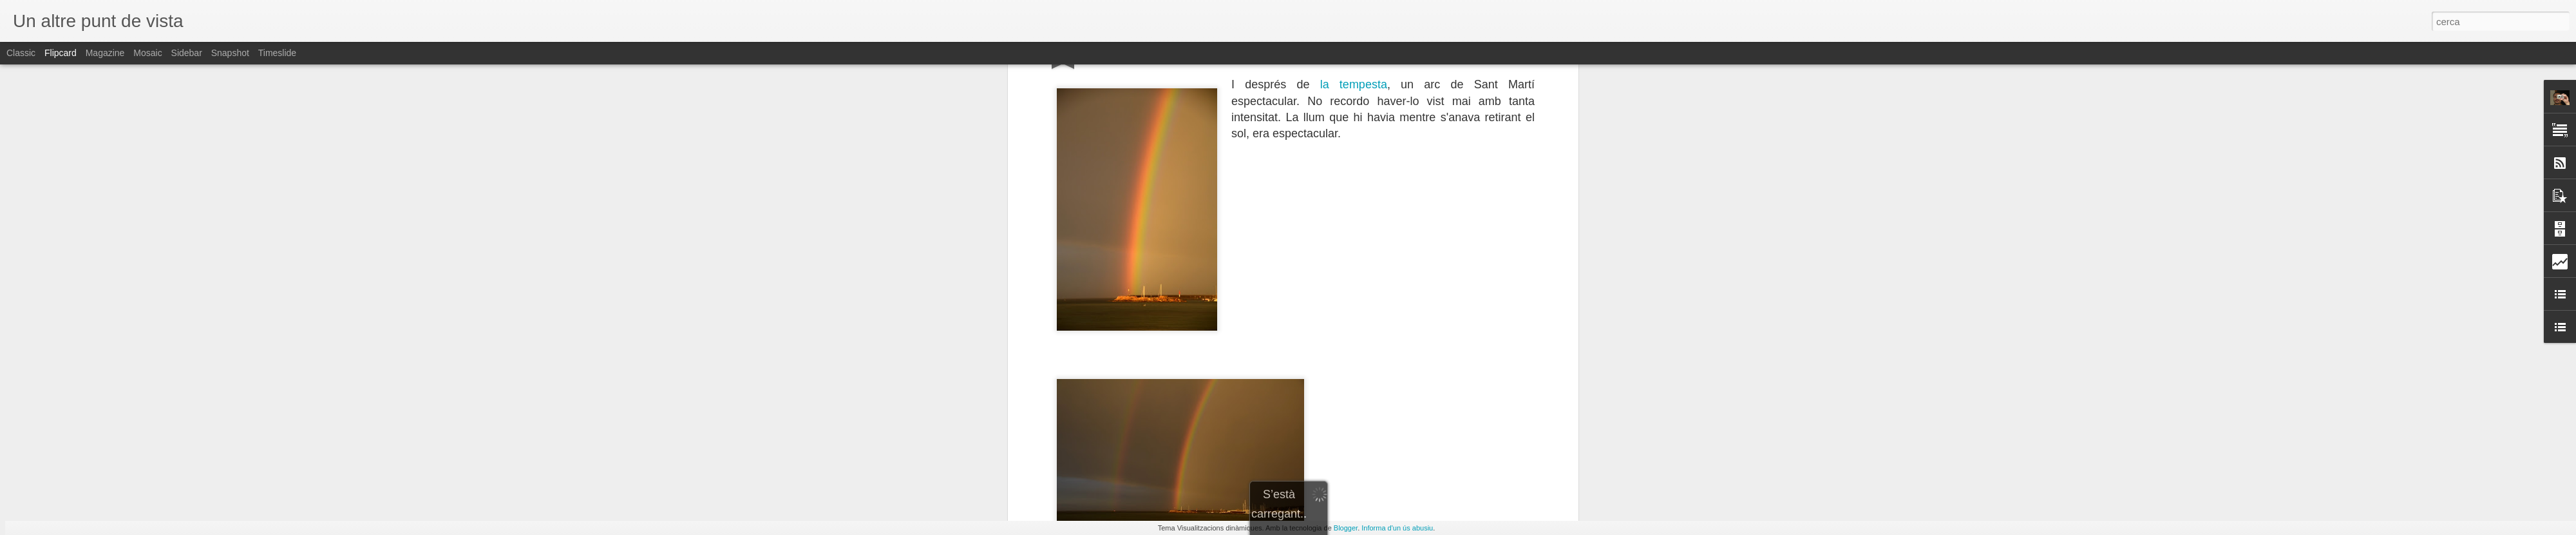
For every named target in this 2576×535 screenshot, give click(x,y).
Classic (20, 53)
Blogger (1346, 528)
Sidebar (186, 53)
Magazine (105, 53)
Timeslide (277, 53)
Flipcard (60, 53)
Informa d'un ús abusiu (1397, 528)
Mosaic (147, 53)
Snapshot (230, 53)
